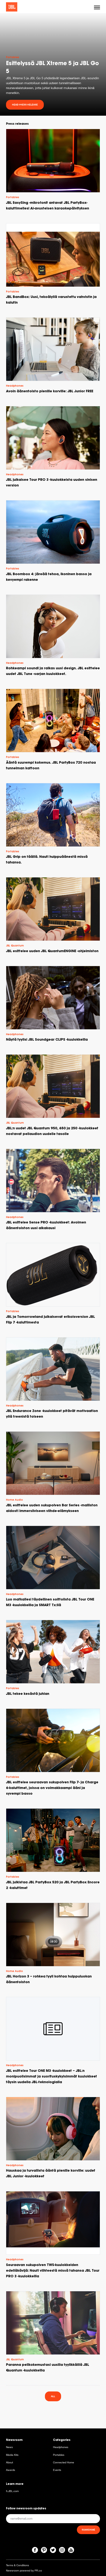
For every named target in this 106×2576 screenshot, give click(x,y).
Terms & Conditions (17, 2565)
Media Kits (12, 2454)
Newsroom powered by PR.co (24, 2570)
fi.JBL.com (12, 2491)
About (9, 2462)
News (9, 2447)
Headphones (60, 2447)
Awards (10, 2469)
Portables (58, 2454)
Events (57, 2469)
